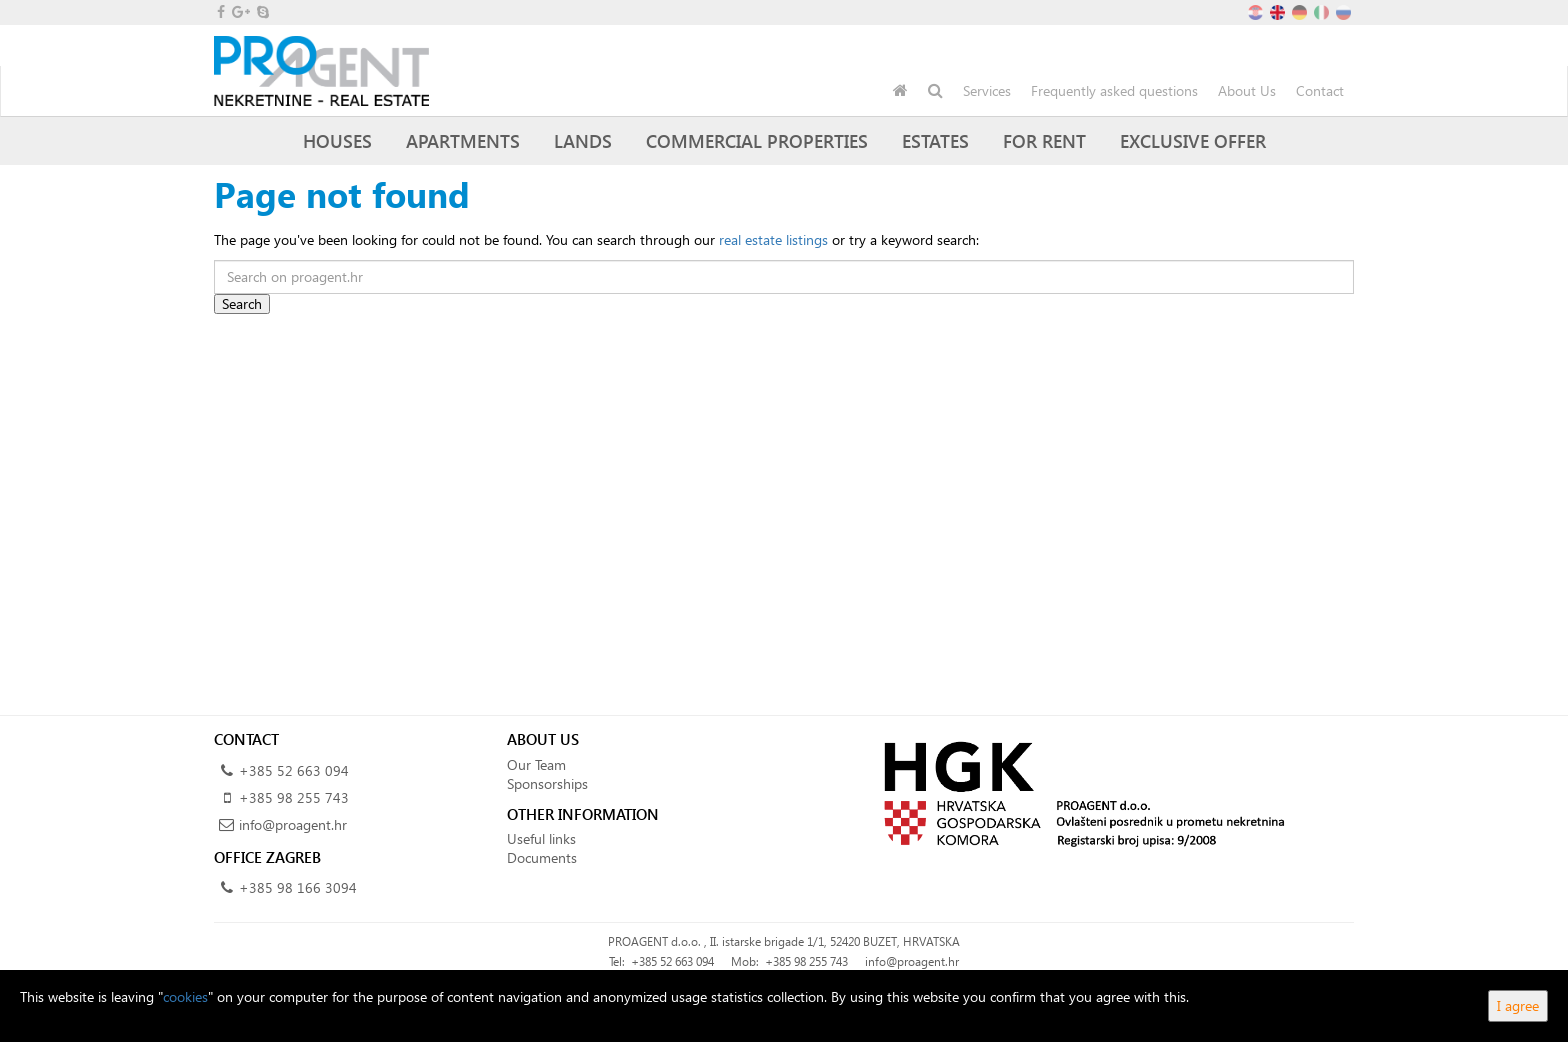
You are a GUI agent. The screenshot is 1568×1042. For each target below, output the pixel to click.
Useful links (541, 838)
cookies (185, 996)
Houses (337, 140)
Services (987, 90)
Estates (935, 140)
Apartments (463, 140)
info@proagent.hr (293, 824)
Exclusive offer (1193, 140)
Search (242, 303)
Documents (542, 857)
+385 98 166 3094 (298, 887)
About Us (1247, 90)
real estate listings (773, 239)
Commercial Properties (757, 140)
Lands (583, 140)
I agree (1518, 1005)
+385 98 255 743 (294, 797)
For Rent (1044, 140)
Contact (1320, 90)
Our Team (536, 764)
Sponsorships (547, 783)
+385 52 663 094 (294, 770)
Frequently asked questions (1114, 90)
